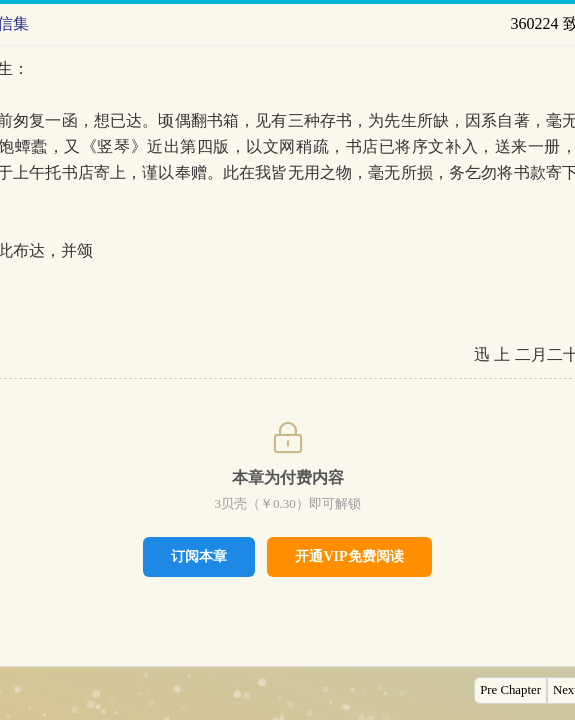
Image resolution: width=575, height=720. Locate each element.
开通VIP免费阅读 (349, 556)
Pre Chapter (510, 690)
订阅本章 (199, 556)
